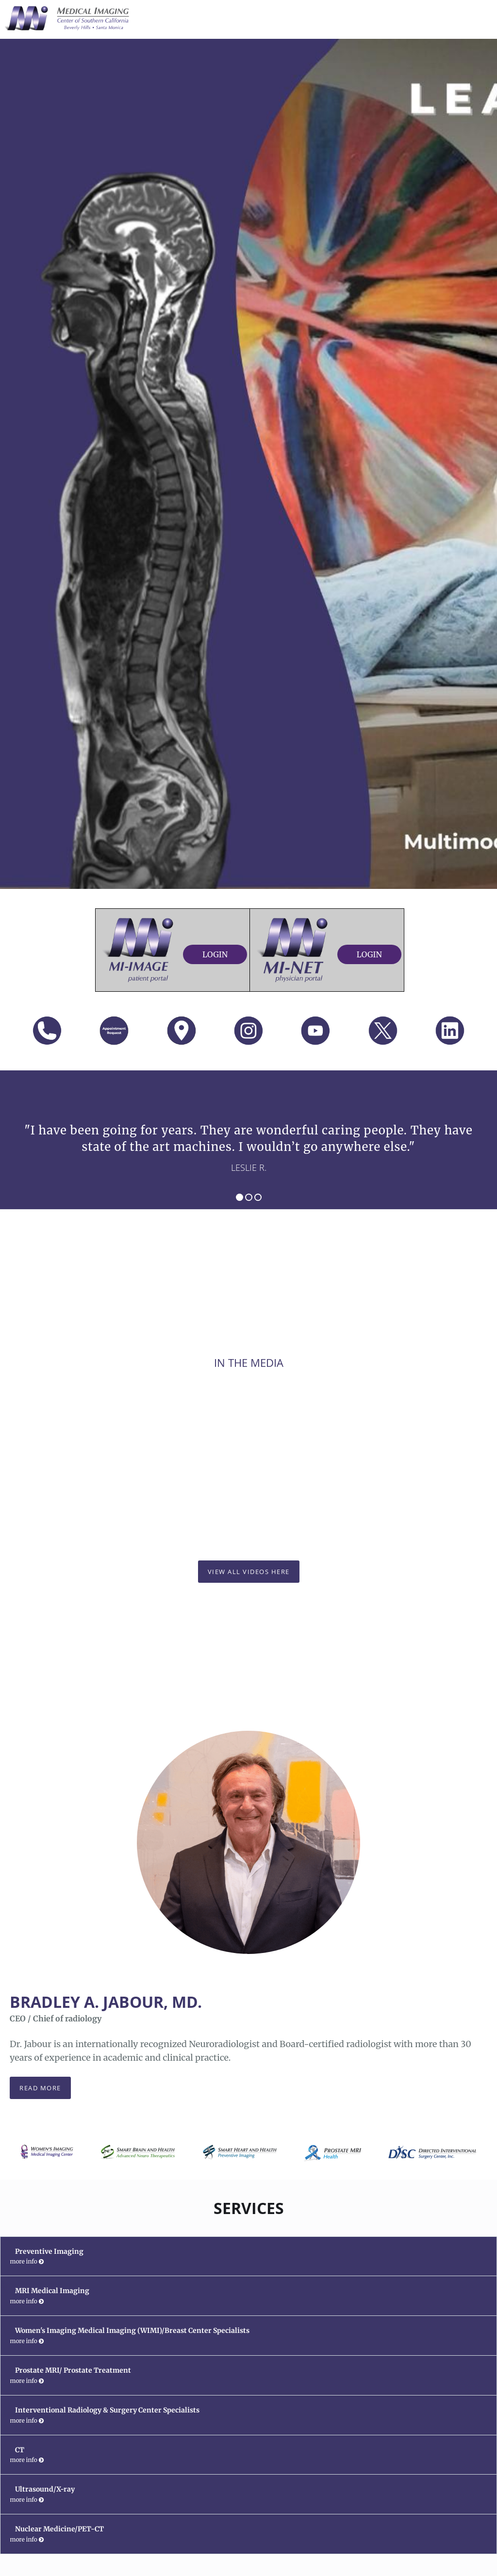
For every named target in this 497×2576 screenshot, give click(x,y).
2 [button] (248, 1197)
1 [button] (239, 1197)
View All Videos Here (249, 1571)
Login (215, 954)
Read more (40, 2088)
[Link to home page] (65, 18)
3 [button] (258, 1197)
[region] (248, 1139)
